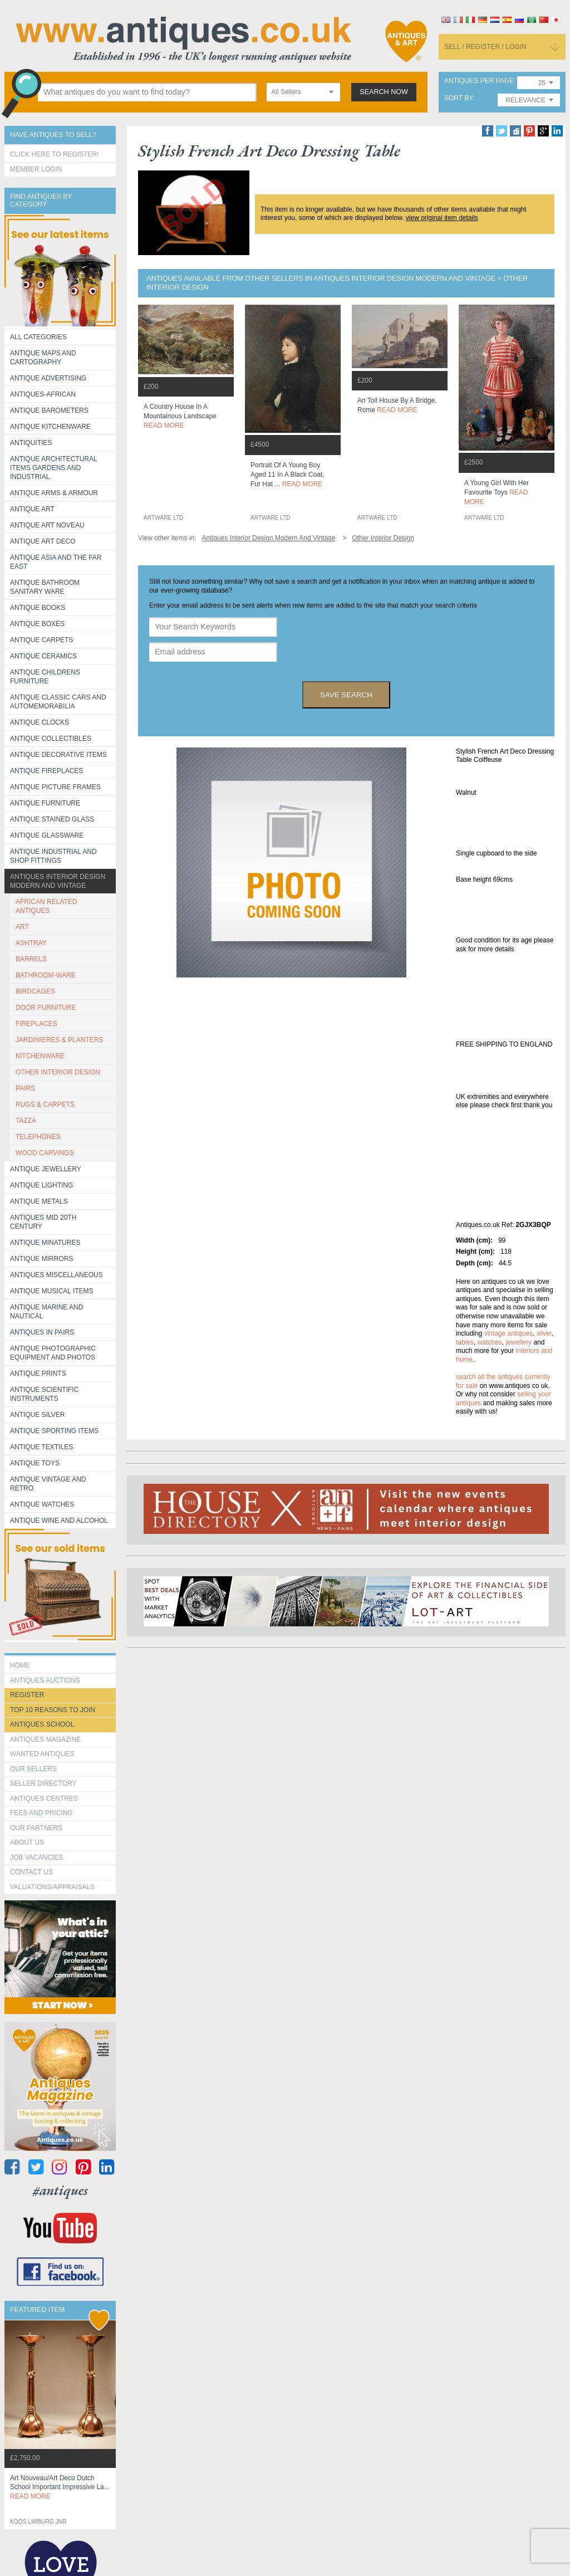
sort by (458, 98)
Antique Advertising (48, 378)
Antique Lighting (41, 1185)
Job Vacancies (36, 1857)
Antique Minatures (45, 1243)
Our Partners (36, 1828)
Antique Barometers (49, 410)
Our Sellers (33, 1769)
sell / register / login (485, 47)
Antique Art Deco (43, 541)
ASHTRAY (31, 943)
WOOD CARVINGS (44, 1153)
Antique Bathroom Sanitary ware (45, 587)
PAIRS (25, 1088)
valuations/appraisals (52, 1887)
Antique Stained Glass (52, 819)
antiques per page (479, 81)
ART (22, 927)
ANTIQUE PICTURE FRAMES (55, 787)
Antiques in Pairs (42, 1332)
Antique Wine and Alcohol (59, 1520)
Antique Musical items (52, 1291)
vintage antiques (508, 1333)
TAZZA (26, 1121)
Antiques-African (43, 394)
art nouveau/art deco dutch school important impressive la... (60, 2487)
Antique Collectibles (50, 738)
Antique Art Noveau (47, 525)
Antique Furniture (45, 803)
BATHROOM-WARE (46, 975)
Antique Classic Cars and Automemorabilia (58, 701)
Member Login (36, 169)
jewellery (518, 1342)
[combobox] (303, 92)
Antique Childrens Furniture (45, 676)
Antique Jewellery (45, 1169)
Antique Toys (35, 1463)
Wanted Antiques (42, 1754)
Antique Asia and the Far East (56, 562)
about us (27, 1842)
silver (544, 1333)
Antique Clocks (39, 722)
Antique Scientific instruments (44, 1394)
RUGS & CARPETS (45, 1104)
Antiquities (31, 443)
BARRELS (31, 959)
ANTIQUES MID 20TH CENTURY (43, 1222)
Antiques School (42, 1724)
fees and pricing (41, 1813)
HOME (20, 1665)
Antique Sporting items (54, 1431)
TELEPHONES (38, 1137)
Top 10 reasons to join (52, 1710)
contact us (31, 1872)
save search (346, 695)
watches (490, 1342)
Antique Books (37, 608)
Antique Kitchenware (50, 427)
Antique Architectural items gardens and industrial (53, 468)
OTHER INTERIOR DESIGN (58, 1072)
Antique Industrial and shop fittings (53, 856)
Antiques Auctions (45, 1680)
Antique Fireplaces (46, 771)
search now (384, 92)
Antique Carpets (41, 640)
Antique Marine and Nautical (46, 1311)
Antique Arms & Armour (54, 493)
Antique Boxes (37, 624)
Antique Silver (37, 1415)
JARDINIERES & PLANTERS (59, 1040)
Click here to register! (54, 154)
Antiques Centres (44, 1798)
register (27, 1695)
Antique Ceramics (43, 656)
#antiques (60, 2190)
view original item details (442, 218)
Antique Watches (42, 1504)
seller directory (43, 1783)
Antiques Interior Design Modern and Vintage (57, 881)
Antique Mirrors (41, 1259)
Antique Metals (39, 1201)
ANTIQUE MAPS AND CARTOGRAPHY (43, 357)
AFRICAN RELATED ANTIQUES (46, 906)
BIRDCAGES (35, 991)
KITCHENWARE (40, 1056)
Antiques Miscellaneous (56, 1275)
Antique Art (32, 509)
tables (465, 1342)
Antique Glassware (46, 835)
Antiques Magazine (45, 1739)
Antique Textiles (41, 1447)
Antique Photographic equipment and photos (53, 1353)
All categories (38, 337)
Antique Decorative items (58, 755)
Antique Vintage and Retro (48, 1483)
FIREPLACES (36, 1024)
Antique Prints (38, 1373)
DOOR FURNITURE (46, 1007)
